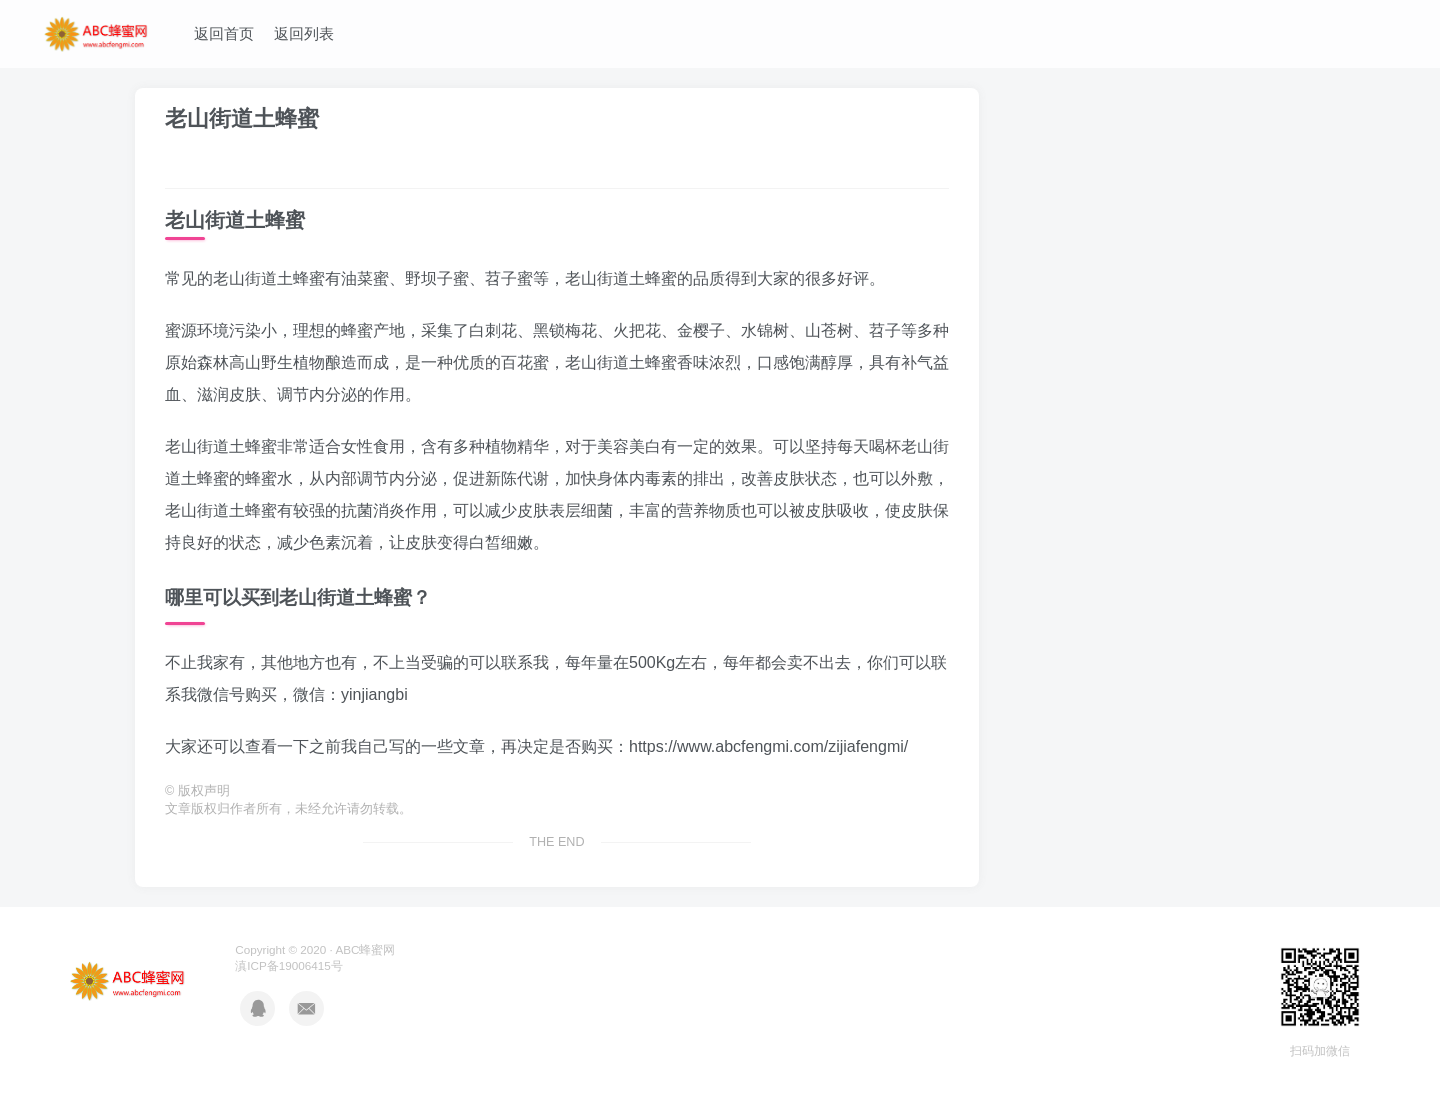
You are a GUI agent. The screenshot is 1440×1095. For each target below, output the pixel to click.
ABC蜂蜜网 (365, 949)
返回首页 (224, 33)
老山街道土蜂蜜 (242, 118)
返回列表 (304, 33)
